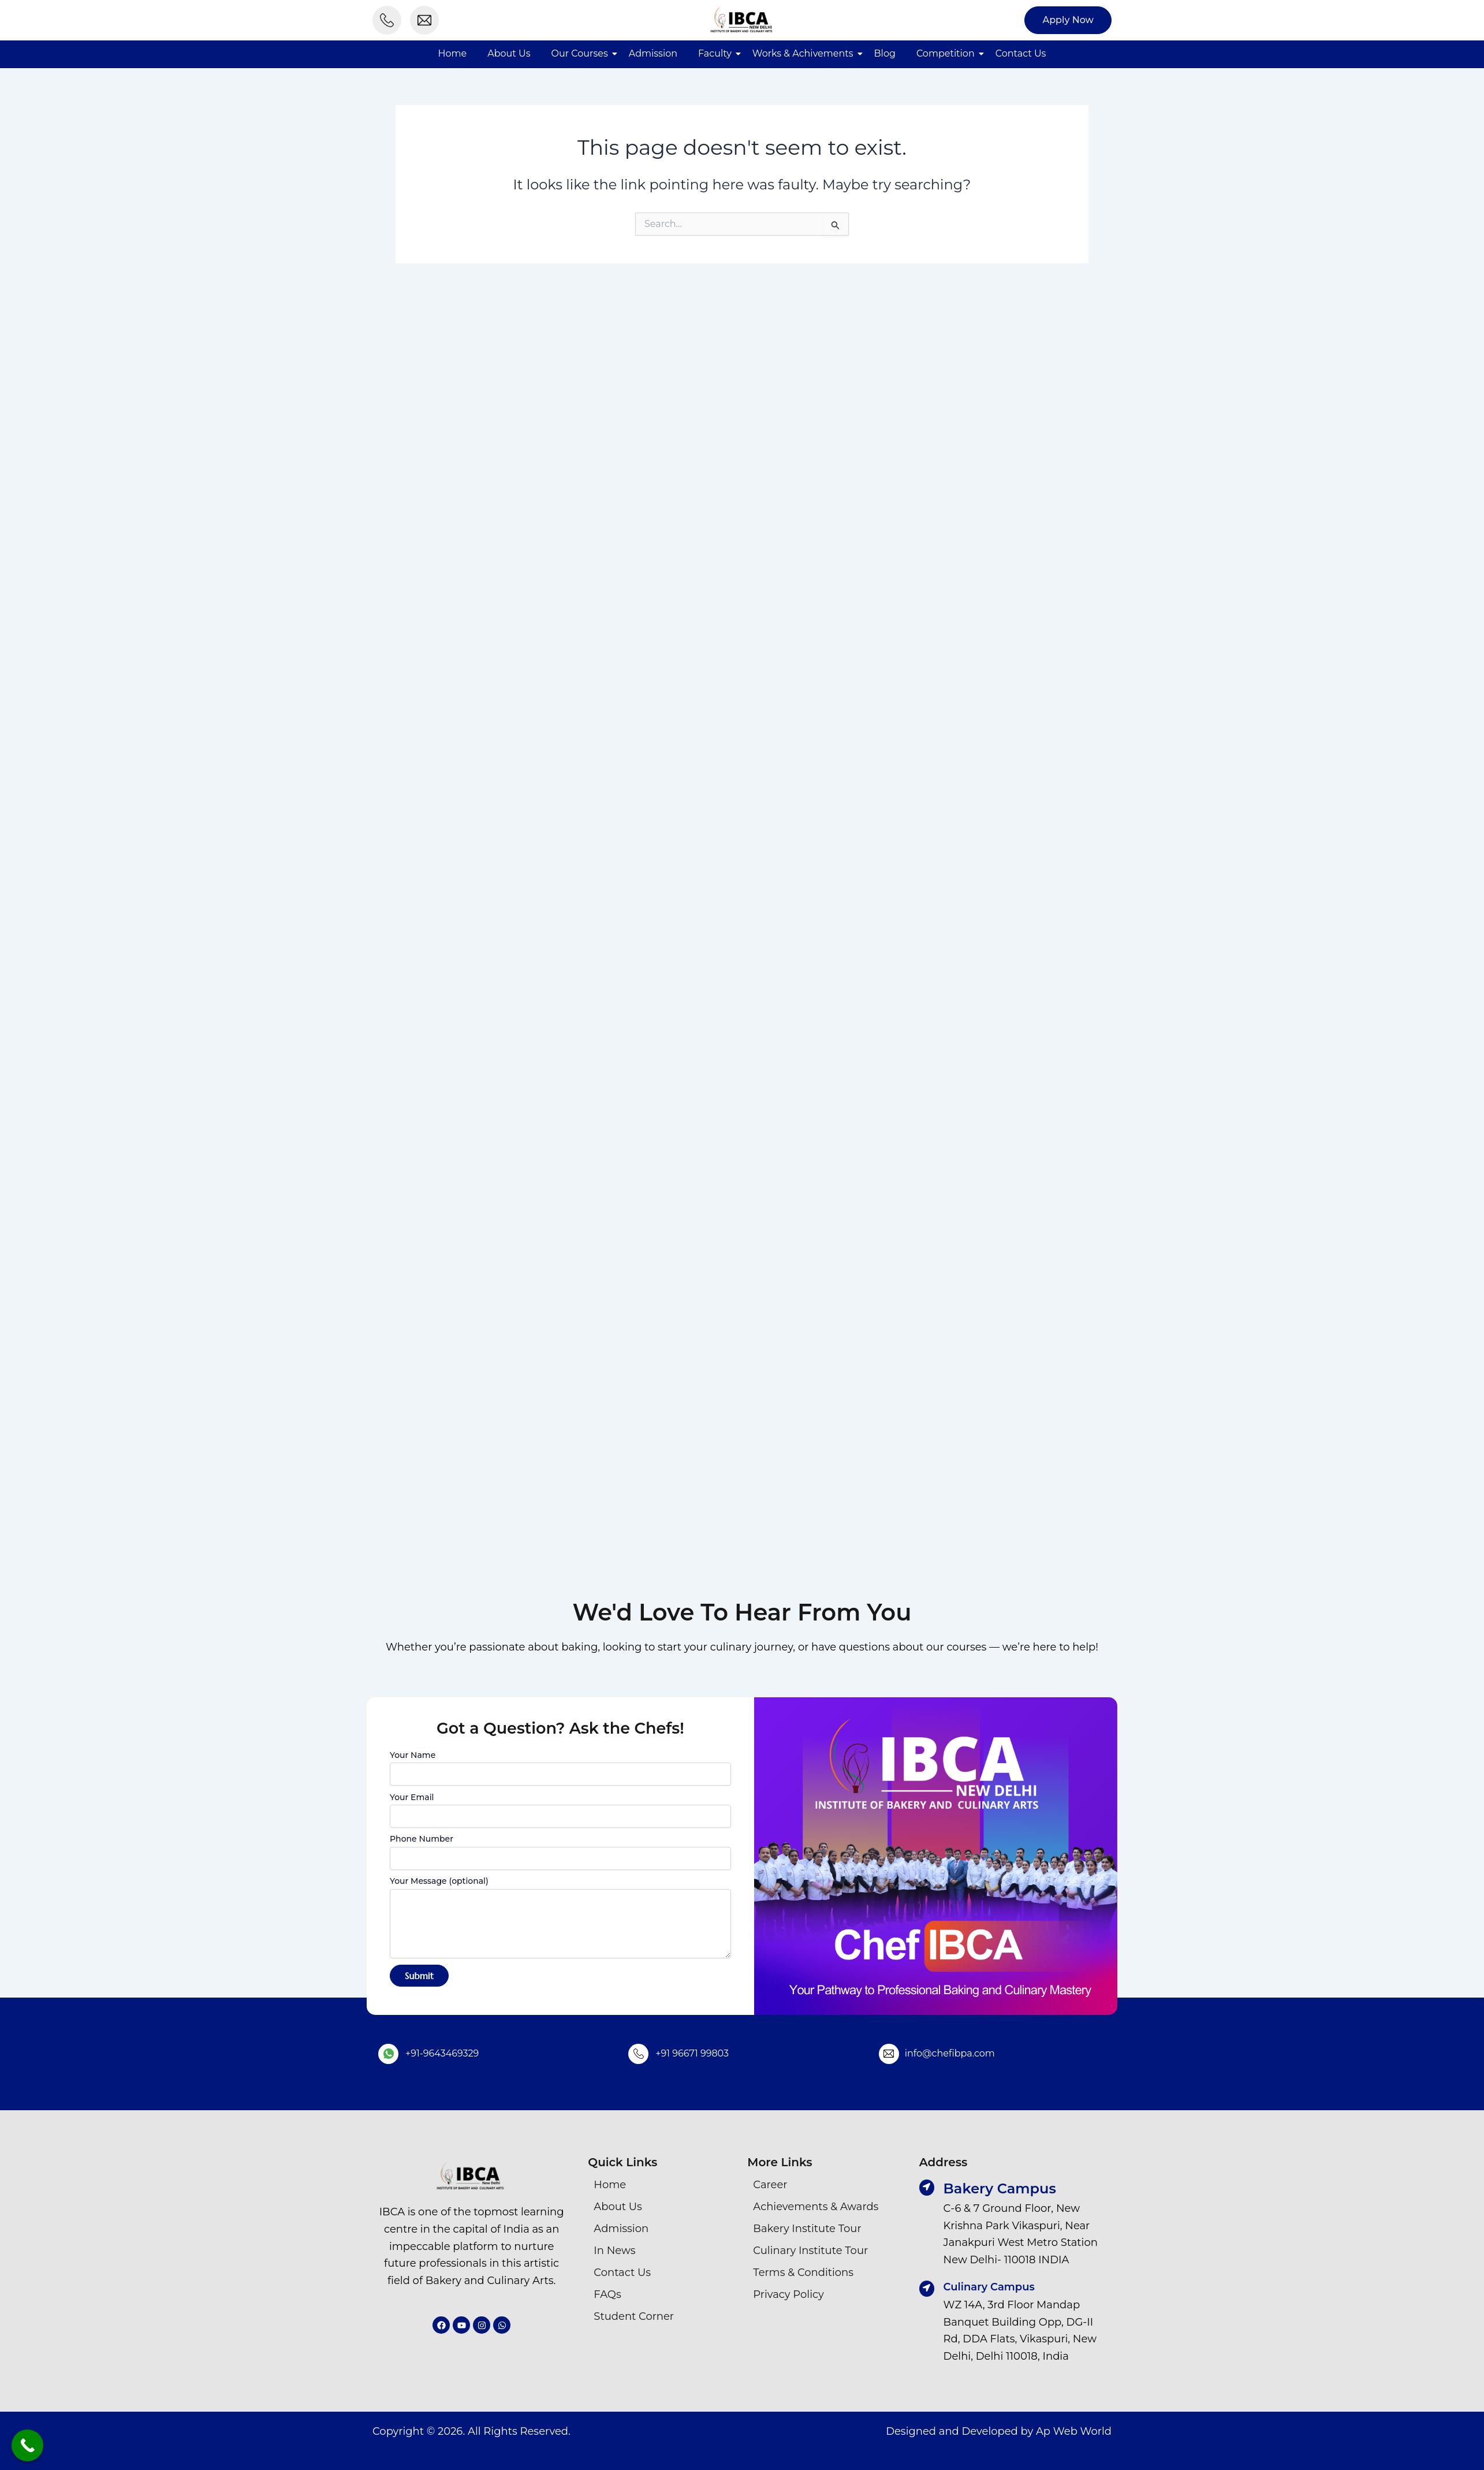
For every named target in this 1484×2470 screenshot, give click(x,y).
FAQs (607, 2294)
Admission (653, 53)
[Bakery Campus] (926, 2188)
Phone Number (560, 1851)
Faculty (715, 53)
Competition (945, 53)
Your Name (560, 1768)
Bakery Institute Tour (807, 2228)
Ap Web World (1074, 2431)
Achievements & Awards (815, 2206)
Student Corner (634, 2316)
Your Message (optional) (560, 1918)
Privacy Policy (788, 2294)
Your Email (560, 1810)
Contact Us (1020, 53)
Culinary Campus (989, 2287)
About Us (508, 53)
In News (614, 2250)
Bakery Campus (1000, 2188)
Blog (885, 53)
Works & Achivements (802, 53)
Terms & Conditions (803, 2272)
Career (770, 2184)
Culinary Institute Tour (810, 2250)
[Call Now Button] (27, 2445)
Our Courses (579, 53)
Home (452, 53)
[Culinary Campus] (926, 2289)
